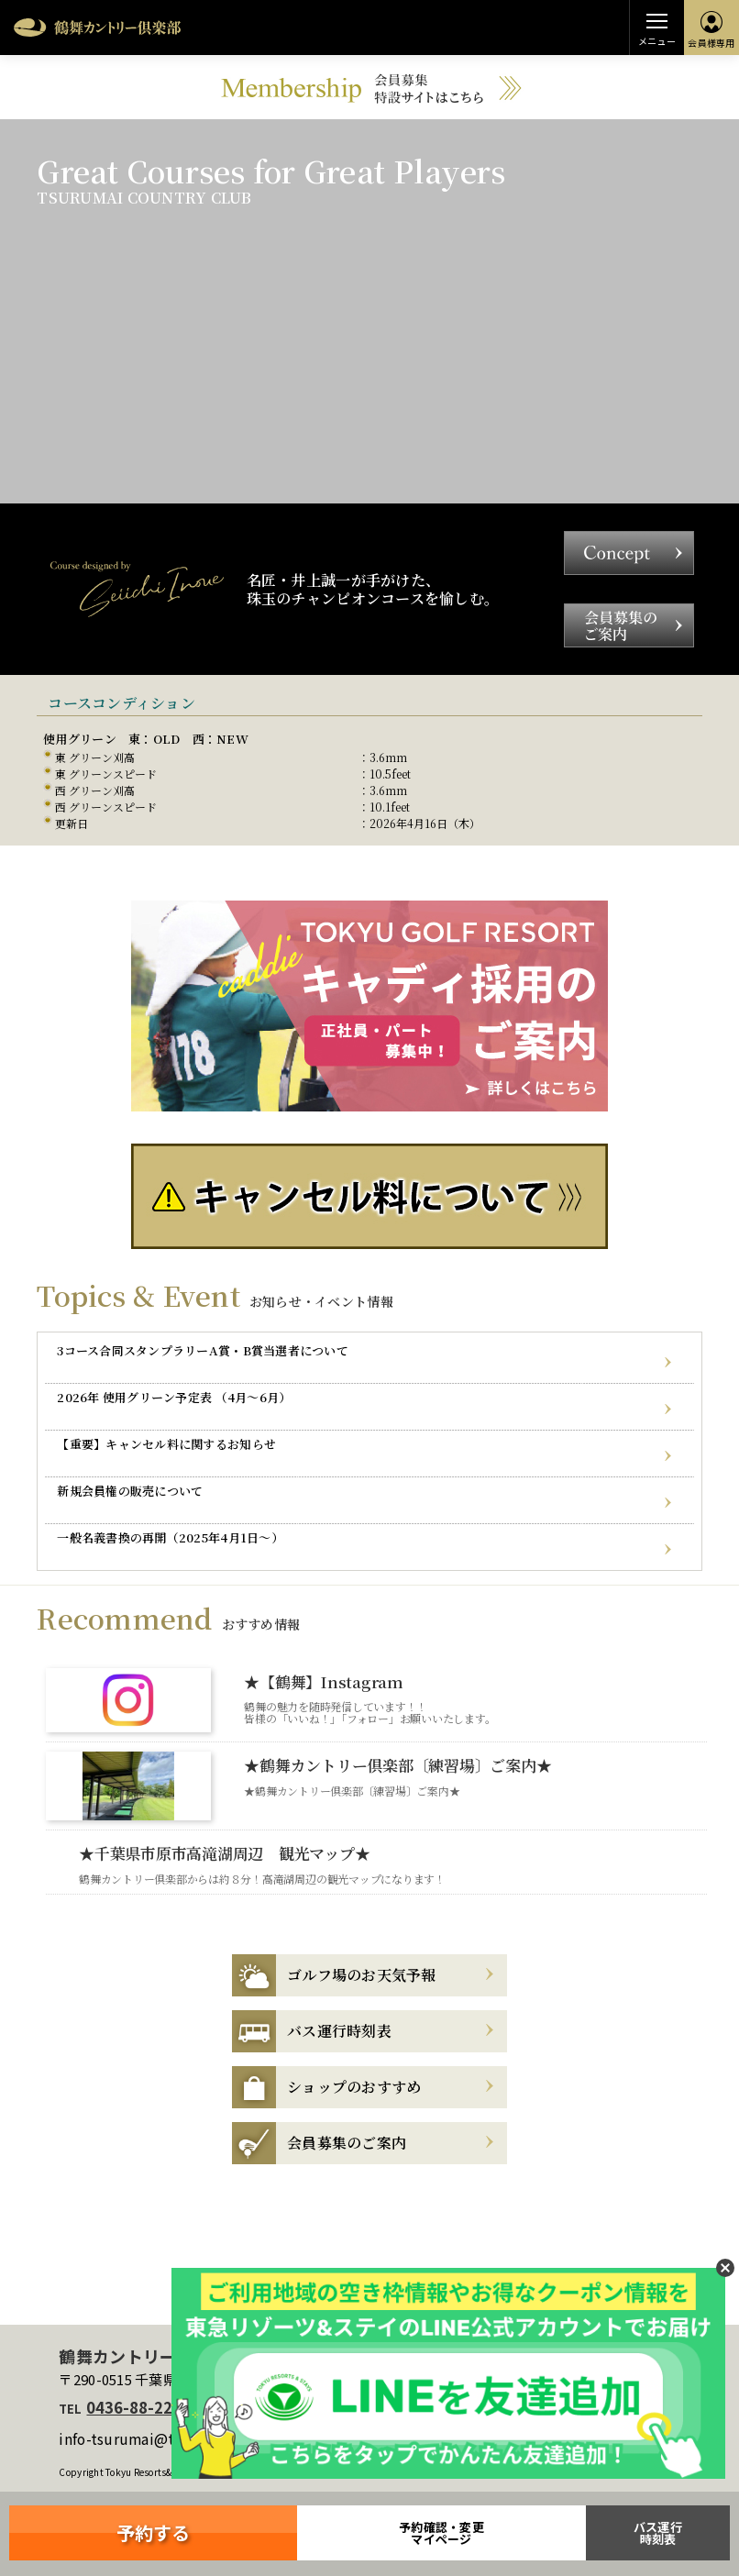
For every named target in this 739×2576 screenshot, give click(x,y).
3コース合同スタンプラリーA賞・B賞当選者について (202, 1350)
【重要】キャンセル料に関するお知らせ (166, 1444)
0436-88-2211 (138, 2407)
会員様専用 (711, 30)
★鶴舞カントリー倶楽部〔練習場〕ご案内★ (397, 1764)
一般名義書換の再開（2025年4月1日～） (169, 1537)
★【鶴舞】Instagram (323, 1681)
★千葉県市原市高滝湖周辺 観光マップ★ (224, 1852)
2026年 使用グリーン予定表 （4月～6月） (174, 1397)
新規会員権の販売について (130, 1490)
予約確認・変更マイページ (441, 2533)
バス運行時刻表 (658, 2533)
